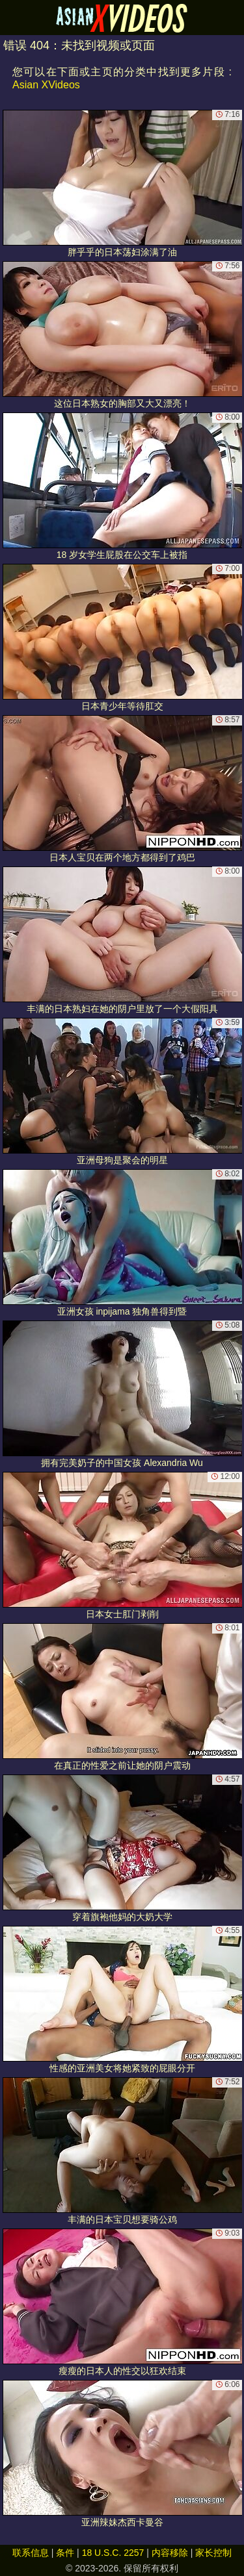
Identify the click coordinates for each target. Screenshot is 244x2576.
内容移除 (170, 2552)
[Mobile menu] (11, 17)
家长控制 (213, 2552)
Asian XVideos (46, 84)
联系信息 (30, 2552)
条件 (65, 2552)
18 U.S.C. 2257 (113, 2552)
